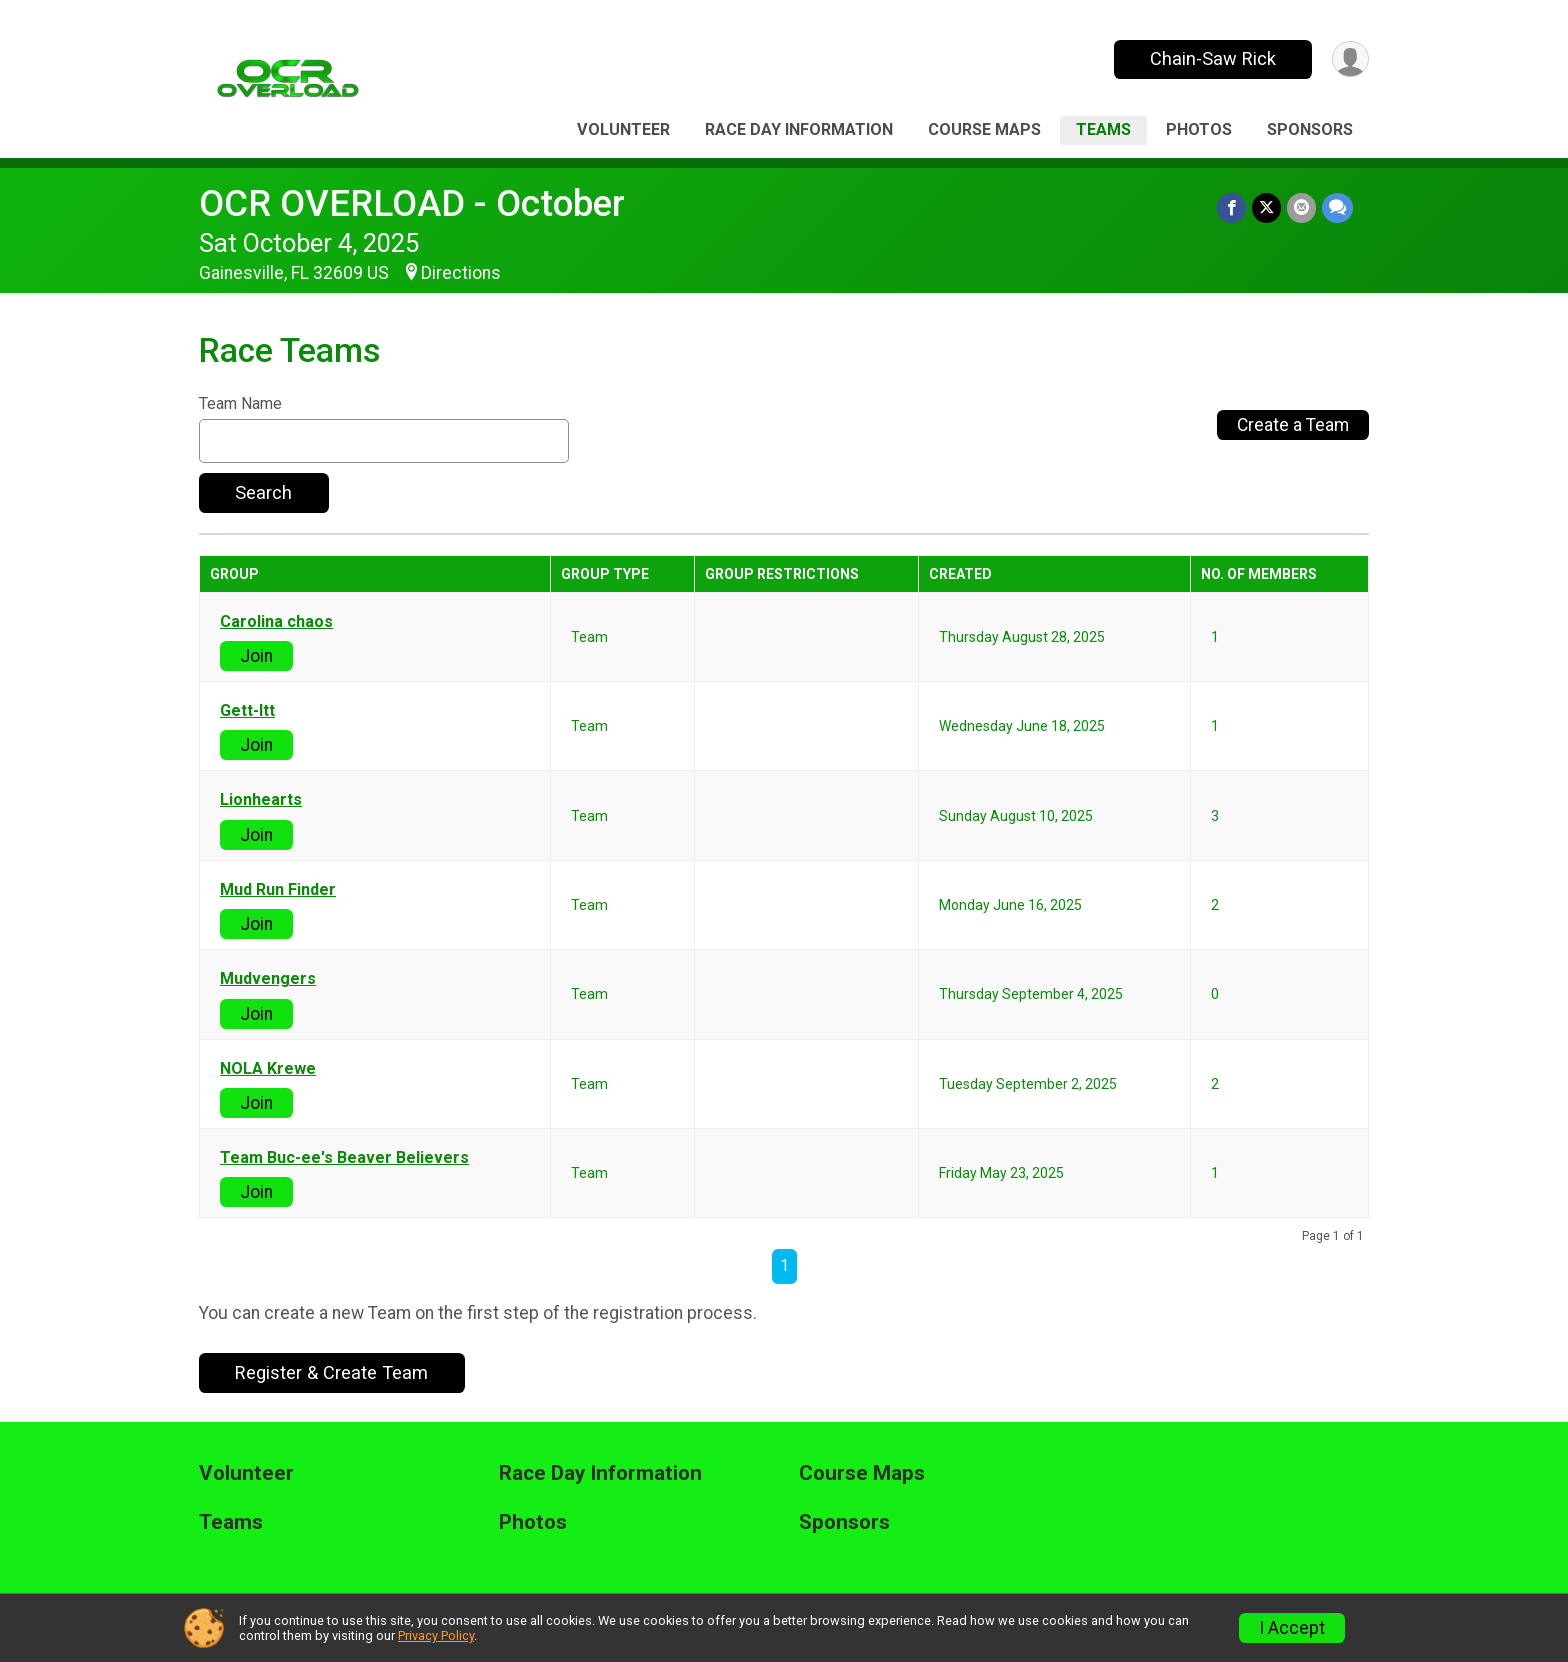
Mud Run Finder (278, 890)
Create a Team (1293, 425)
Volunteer (623, 129)
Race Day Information (799, 129)
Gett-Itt (247, 711)
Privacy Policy (436, 1635)
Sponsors (1310, 129)
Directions (461, 273)
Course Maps (984, 129)
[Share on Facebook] (1231, 207)
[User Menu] (1350, 59)
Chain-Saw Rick (1213, 58)
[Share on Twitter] (1266, 207)
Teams (1103, 129)
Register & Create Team (331, 1372)
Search (263, 492)
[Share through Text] (1337, 207)
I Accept (1292, 1628)
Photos (1199, 129)
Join (256, 656)
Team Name (240, 404)
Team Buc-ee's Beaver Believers (344, 1158)
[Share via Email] (1301, 207)
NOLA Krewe (268, 1069)
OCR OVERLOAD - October (412, 203)
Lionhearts (261, 800)
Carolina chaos (276, 622)
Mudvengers (268, 979)
